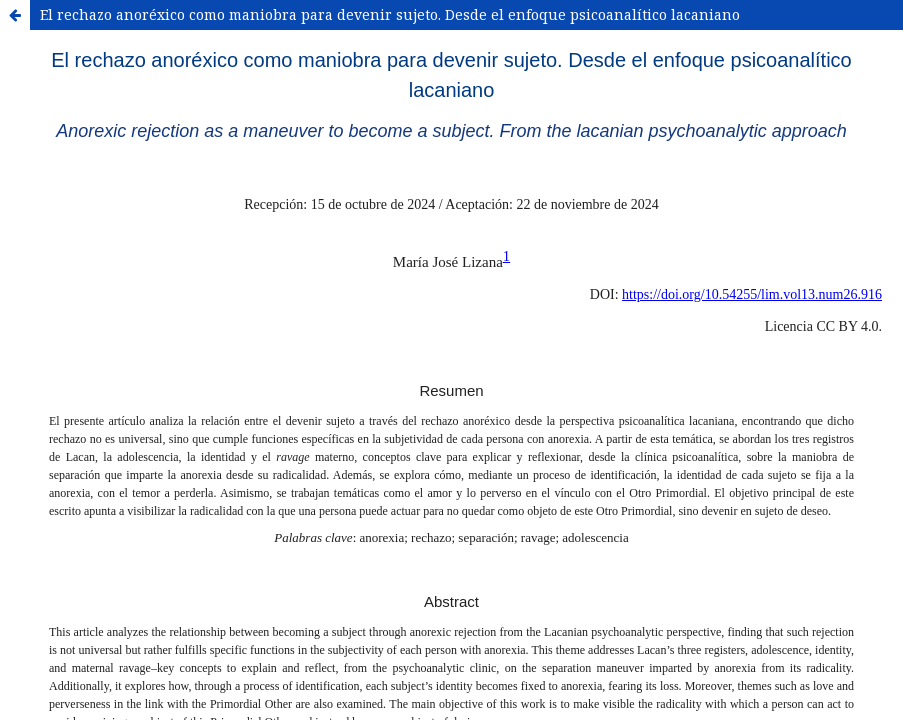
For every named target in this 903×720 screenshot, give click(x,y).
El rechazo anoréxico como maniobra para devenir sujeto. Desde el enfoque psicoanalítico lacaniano (390, 14)
